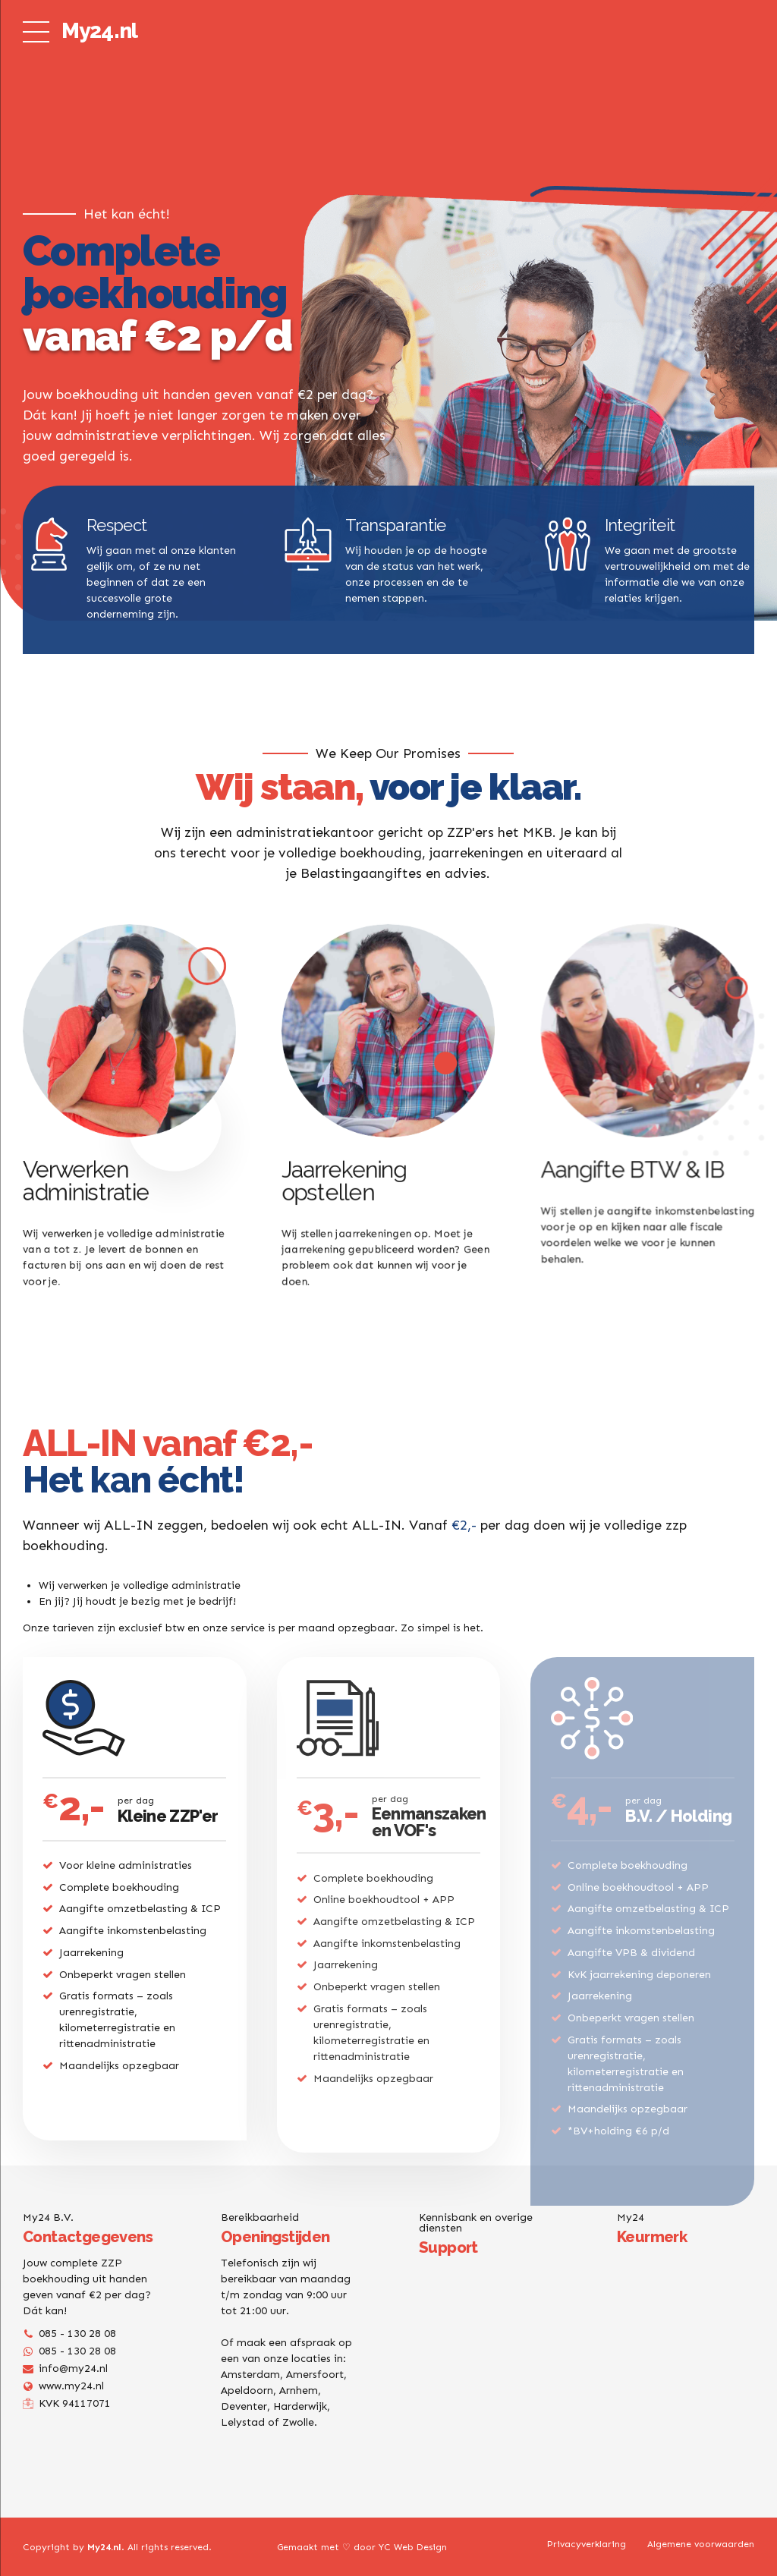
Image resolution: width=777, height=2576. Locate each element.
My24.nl (99, 30)
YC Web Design (413, 2546)
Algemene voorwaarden (700, 2543)
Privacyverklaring (586, 2543)
